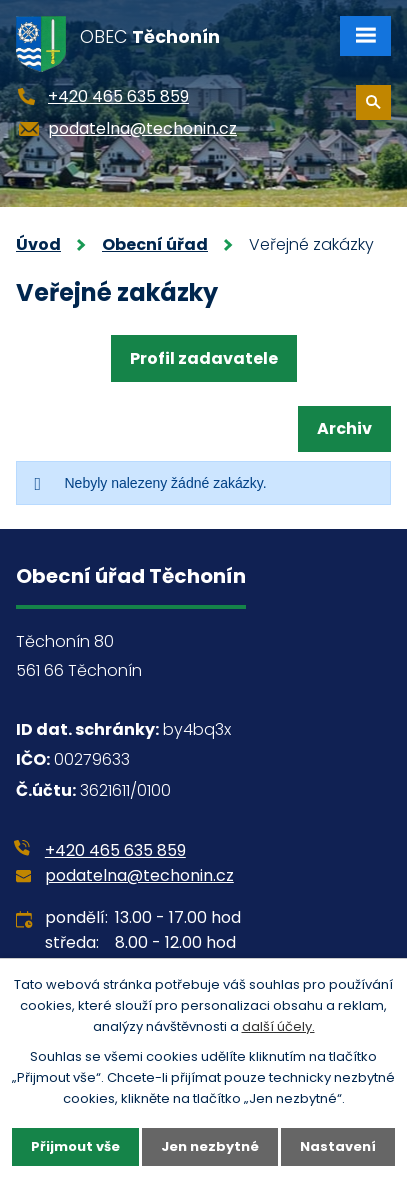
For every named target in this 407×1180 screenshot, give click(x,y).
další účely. (278, 1026)
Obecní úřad (155, 244)
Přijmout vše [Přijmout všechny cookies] (75, 1146)
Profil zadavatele (204, 358)
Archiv (344, 428)
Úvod (38, 244)
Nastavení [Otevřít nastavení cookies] (338, 1146)
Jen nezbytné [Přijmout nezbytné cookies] (210, 1146)
